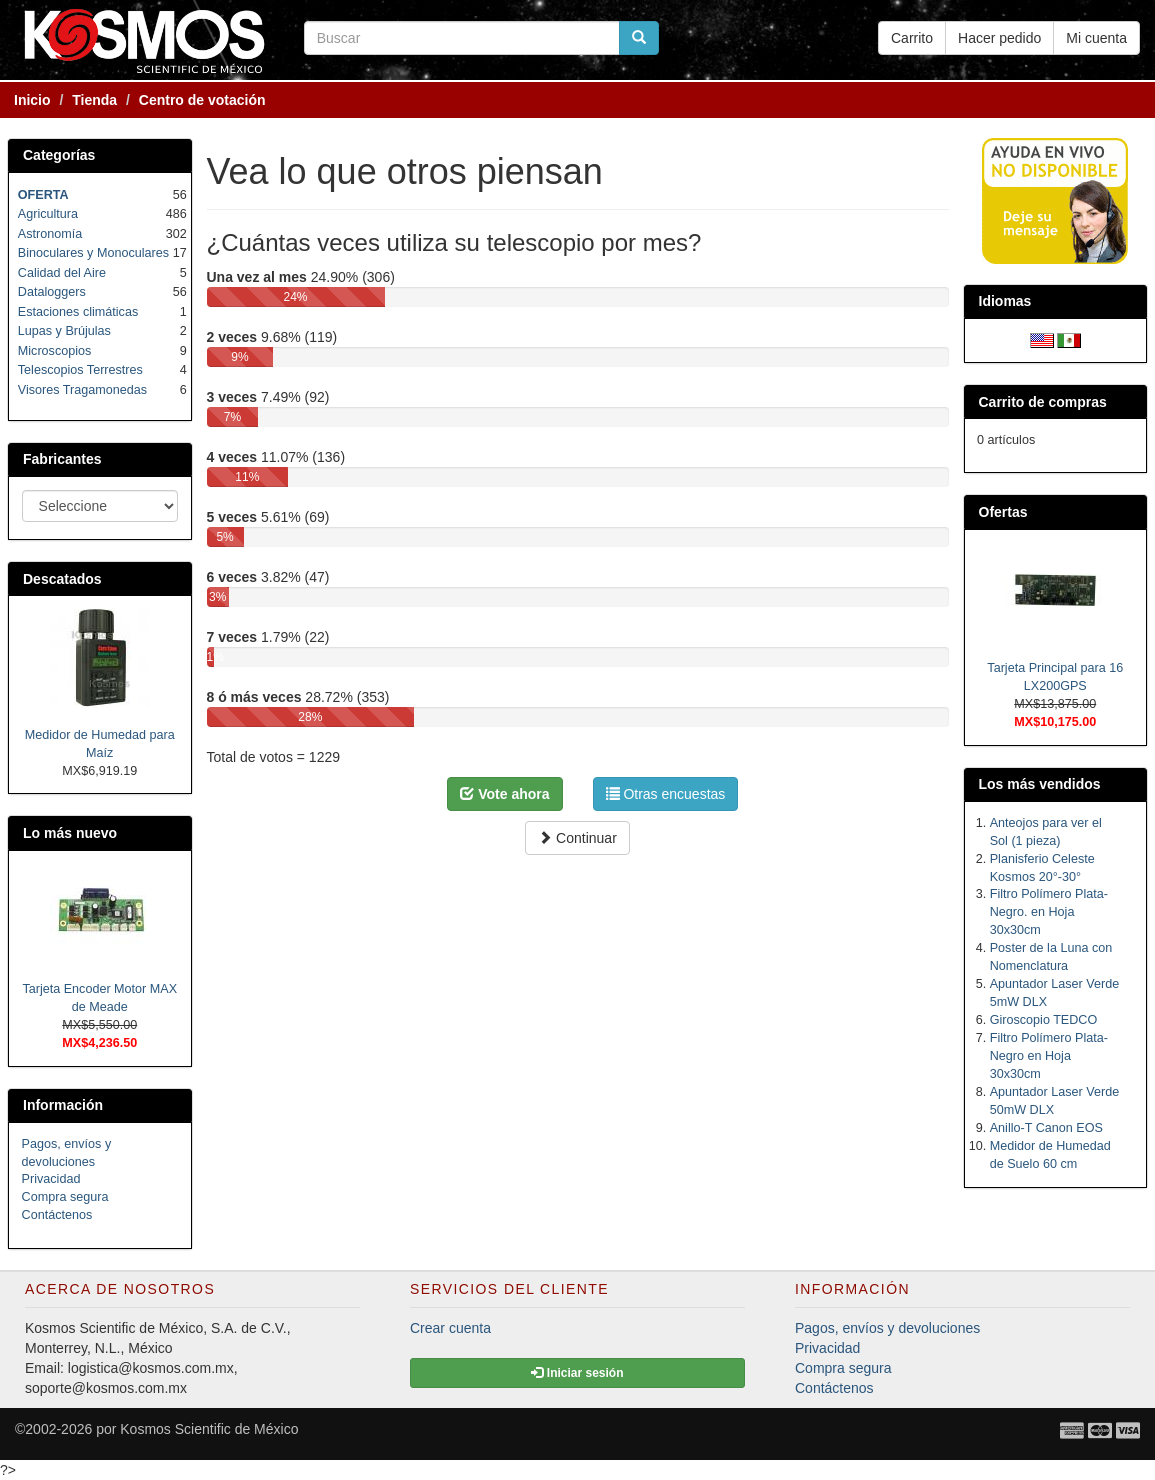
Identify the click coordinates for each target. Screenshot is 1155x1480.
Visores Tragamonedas (82, 390)
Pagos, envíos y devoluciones (887, 1328)
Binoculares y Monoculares (93, 253)
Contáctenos (57, 1215)
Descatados (62, 579)
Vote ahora (504, 794)
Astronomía (50, 234)
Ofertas (1003, 512)
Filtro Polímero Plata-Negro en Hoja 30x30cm (1049, 1056)
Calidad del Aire (62, 273)
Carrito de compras (1043, 402)
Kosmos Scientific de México (209, 1429)
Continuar (577, 838)
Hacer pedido (999, 38)
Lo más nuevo (70, 833)
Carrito (912, 38)
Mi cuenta (1096, 38)
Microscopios (54, 351)
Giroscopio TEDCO (1044, 1020)
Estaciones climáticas (78, 312)
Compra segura (65, 1197)
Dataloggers (52, 292)
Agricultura (48, 214)
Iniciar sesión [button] (577, 1373)
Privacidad (51, 1179)
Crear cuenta (450, 1328)
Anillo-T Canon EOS (1046, 1128)
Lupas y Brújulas (64, 331)
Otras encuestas (666, 794)
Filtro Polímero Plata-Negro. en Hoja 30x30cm (1049, 912)
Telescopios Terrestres (80, 370)
